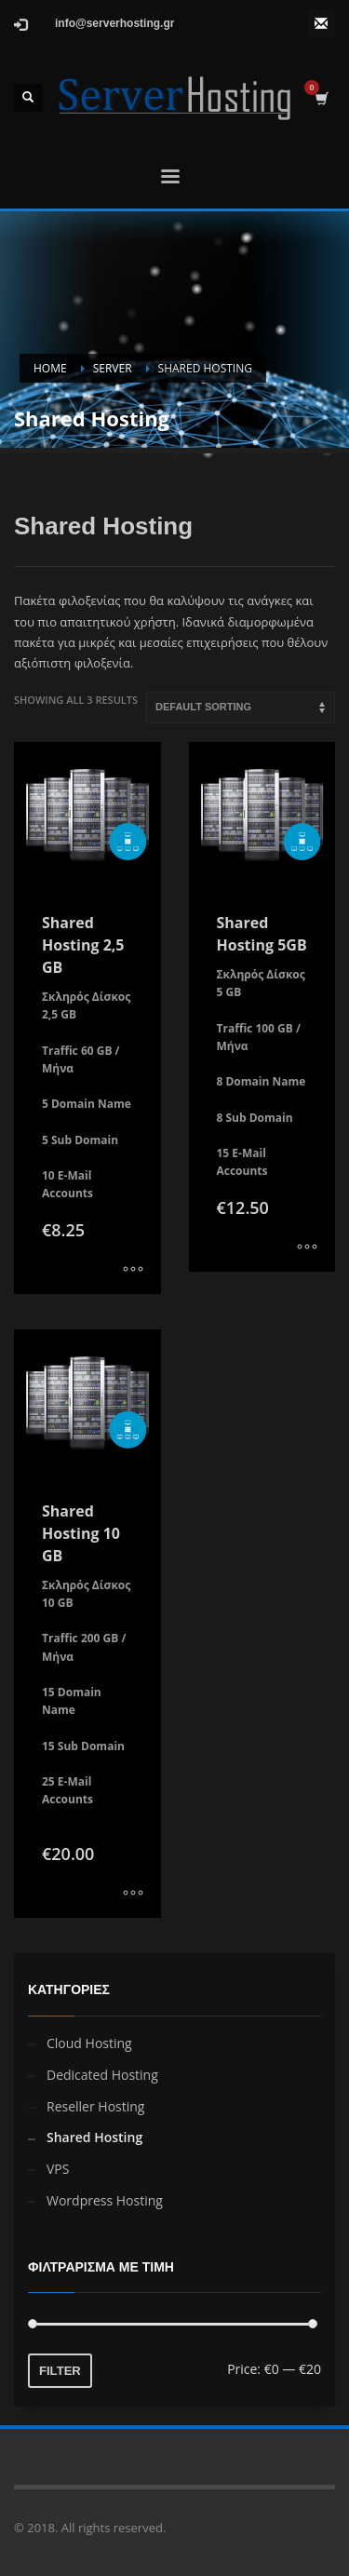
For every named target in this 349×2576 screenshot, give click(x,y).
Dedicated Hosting (102, 2075)
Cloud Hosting (89, 2043)
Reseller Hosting (95, 2106)
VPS (58, 2169)
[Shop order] (240, 707)
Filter (60, 2371)
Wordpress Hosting (105, 2200)
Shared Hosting (94, 2137)
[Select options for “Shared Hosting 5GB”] (307, 1248)
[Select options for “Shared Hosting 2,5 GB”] (133, 1271)
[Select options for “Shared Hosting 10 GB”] (133, 1894)
